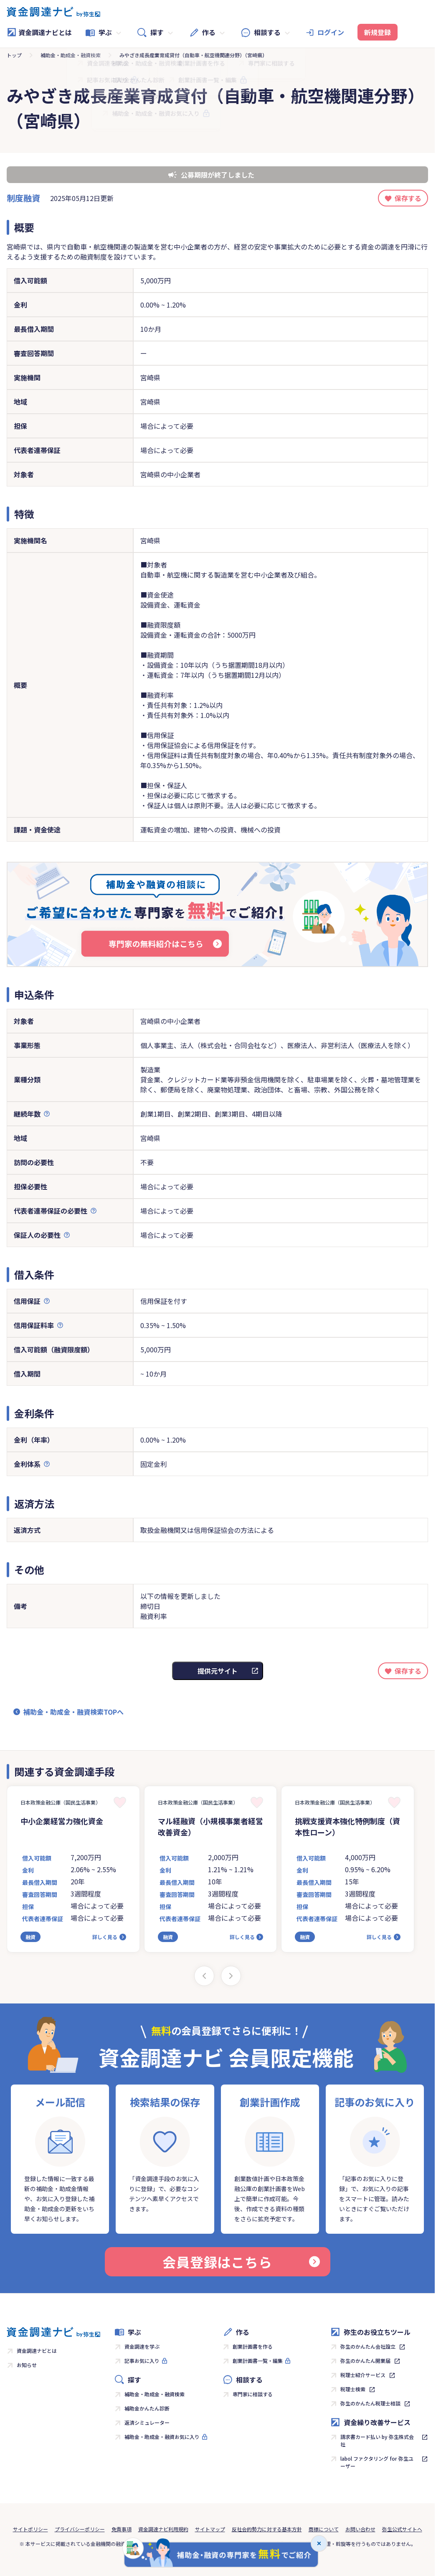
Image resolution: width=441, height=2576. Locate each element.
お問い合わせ (360, 2529)
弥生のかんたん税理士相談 (370, 2403)
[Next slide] (231, 1976)
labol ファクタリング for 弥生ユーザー (376, 2462)
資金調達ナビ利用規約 (163, 2529)
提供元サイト (218, 1671)
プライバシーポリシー (80, 2529)
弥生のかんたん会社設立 (367, 2346)
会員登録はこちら (240, 2261)
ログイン (330, 32)
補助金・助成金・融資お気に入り (162, 2436)
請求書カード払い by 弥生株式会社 (377, 2440)
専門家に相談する (253, 2394)
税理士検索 (352, 2389)
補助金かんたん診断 (147, 2408)
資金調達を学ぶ (142, 2346)
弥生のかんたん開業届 (365, 2360)
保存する (408, 198)
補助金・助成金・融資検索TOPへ (73, 1712)
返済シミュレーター (147, 2422)
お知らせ (27, 2364)
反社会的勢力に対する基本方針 (267, 2529)
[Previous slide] (204, 1976)
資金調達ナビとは (39, 32)
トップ (14, 55)
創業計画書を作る (253, 2346)
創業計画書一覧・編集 (258, 2360)
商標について (324, 2529)
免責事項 (122, 2529)
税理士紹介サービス (362, 2374)
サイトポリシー (30, 2529)
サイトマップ (210, 2529)
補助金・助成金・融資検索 (71, 55)
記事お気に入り (142, 2360)
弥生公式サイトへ (402, 2529)
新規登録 (377, 32)
